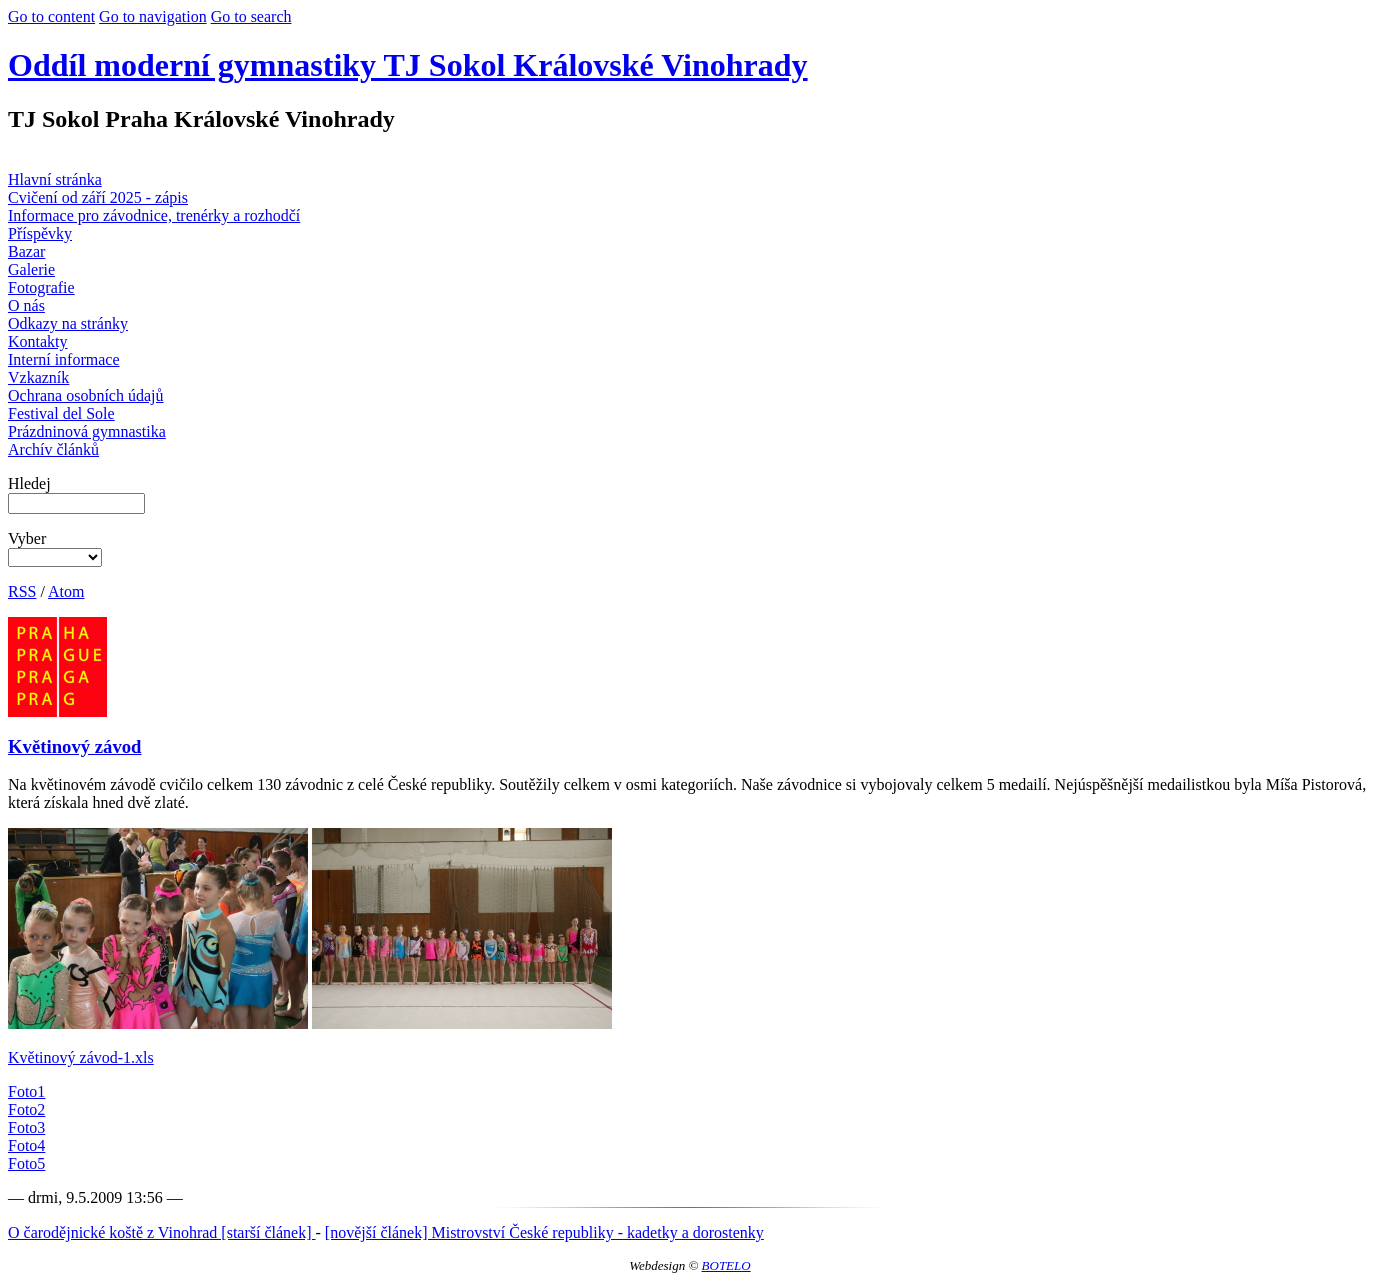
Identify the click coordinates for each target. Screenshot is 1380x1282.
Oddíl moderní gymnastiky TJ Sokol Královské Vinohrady (408, 65)
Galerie (31, 269)
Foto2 (26, 1109)
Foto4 (26, 1145)
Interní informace (64, 359)
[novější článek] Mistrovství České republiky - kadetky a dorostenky (544, 1232)
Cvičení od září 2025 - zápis (98, 197)
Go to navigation (153, 16)
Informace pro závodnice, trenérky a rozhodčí (154, 215)
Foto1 (26, 1091)
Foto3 (26, 1127)
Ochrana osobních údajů (86, 395)
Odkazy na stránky (68, 323)
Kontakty (38, 341)
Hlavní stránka (55, 179)
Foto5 (26, 1163)
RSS (22, 591)
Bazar (26, 251)
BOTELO (726, 1265)
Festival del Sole (61, 413)
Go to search (251, 16)
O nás (26, 305)
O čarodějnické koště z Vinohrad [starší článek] (162, 1232)
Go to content (51, 16)
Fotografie (41, 287)
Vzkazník (38, 377)
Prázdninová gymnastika (87, 431)
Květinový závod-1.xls (81, 1057)
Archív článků (53, 449)
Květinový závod (75, 746)
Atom (66, 591)
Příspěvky (40, 233)
